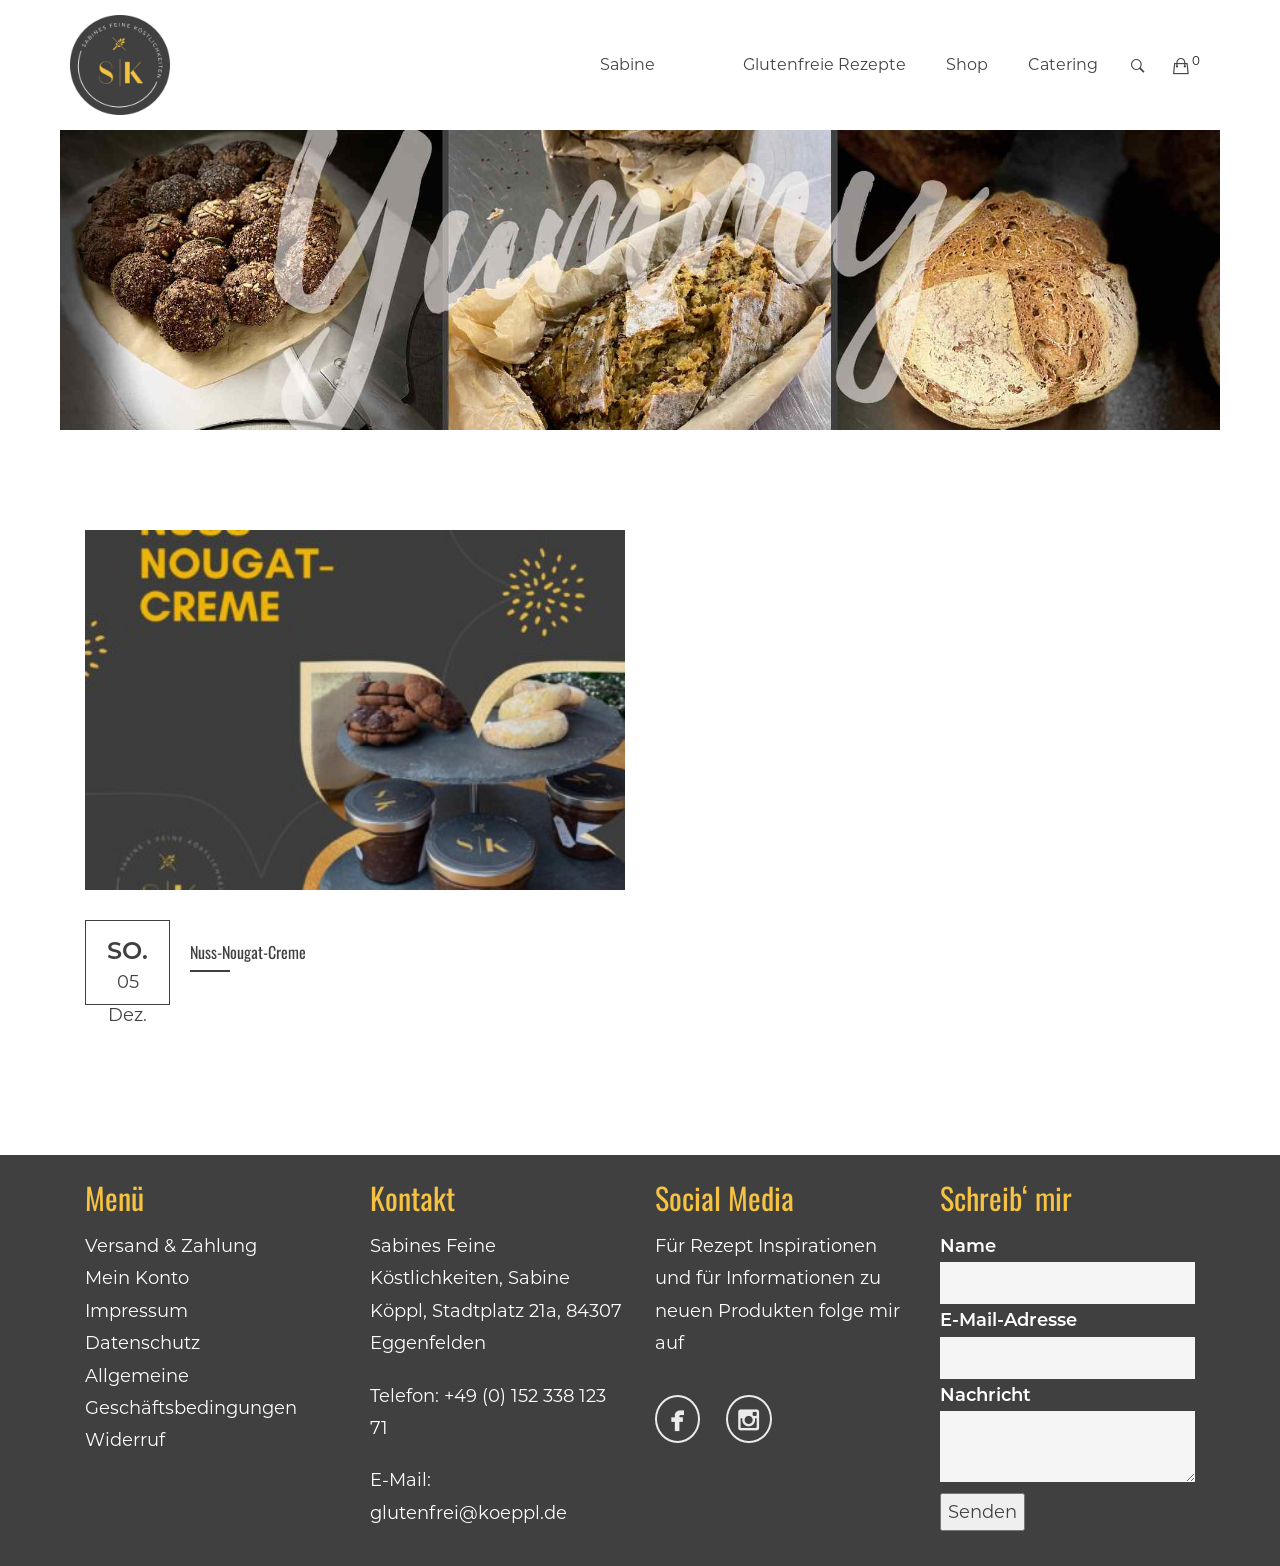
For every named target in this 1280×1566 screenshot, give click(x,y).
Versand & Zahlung (171, 1246)
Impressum (136, 1311)
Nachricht (1067, 1435)
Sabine (627, 64)
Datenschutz (142, 1343)
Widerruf (125, 1440)
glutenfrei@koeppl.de (468, 1513)
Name (1067, 1264)
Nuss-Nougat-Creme (248, 952)
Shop (967, 64)
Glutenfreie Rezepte (803, 64)
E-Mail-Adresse (1067, 1338)
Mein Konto (137, 1278)
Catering (1063, 64)
